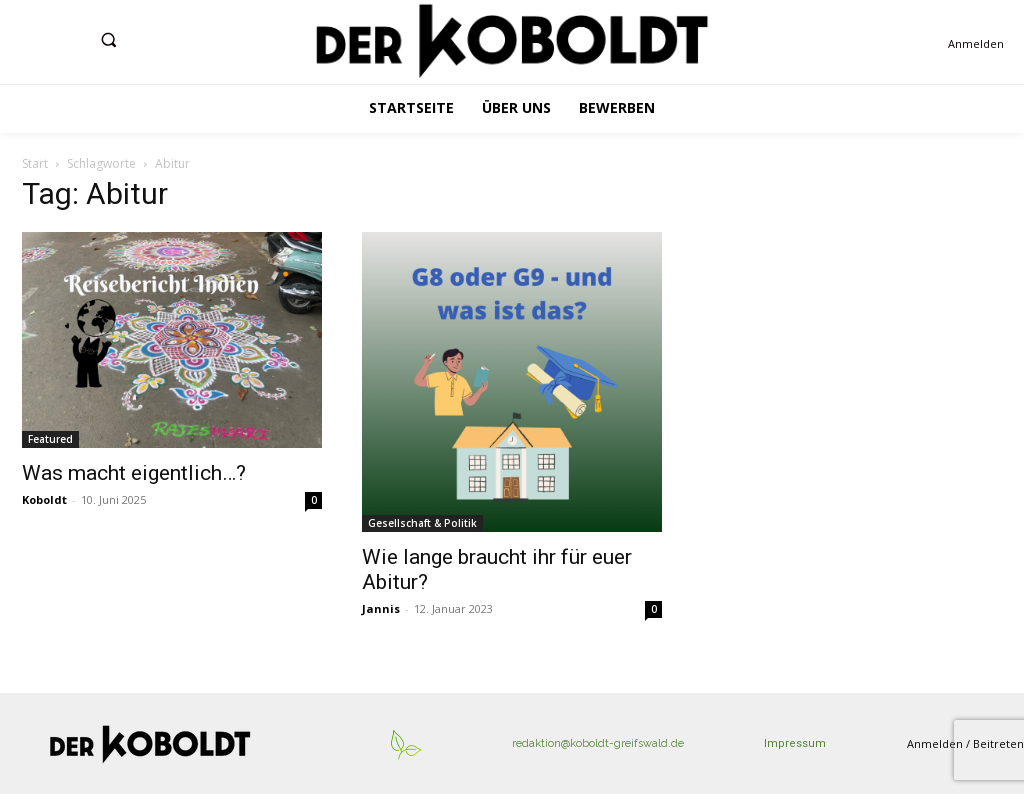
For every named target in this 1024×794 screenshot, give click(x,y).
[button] (108, 39)
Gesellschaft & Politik (422, 523)
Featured (50, 439)
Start (35, 163)
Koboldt (44, 499)
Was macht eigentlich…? (134, 473)
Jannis (381, 608)
